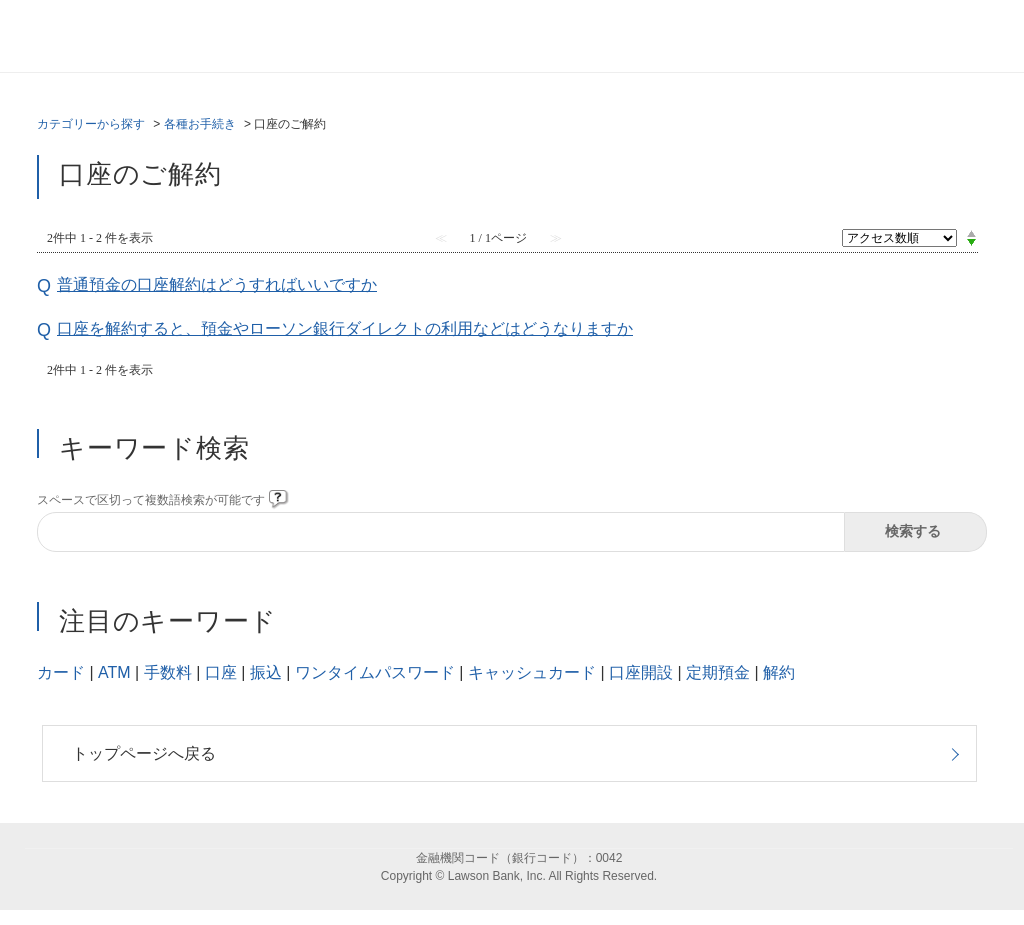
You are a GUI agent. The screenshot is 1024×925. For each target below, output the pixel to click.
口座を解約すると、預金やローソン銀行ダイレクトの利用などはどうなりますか (345, 328)
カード (61, 672)
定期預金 (718, 672)
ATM (114, 672)
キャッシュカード (532, 672)
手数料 (168, 672)
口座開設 (641, 672)
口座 (221, 672)
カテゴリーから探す (91, 124)
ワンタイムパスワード (375, 672)
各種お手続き (200, 124)
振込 (266, 672)
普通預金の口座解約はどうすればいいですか (217, 284)
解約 (779, 672)
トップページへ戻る (144, 753)
